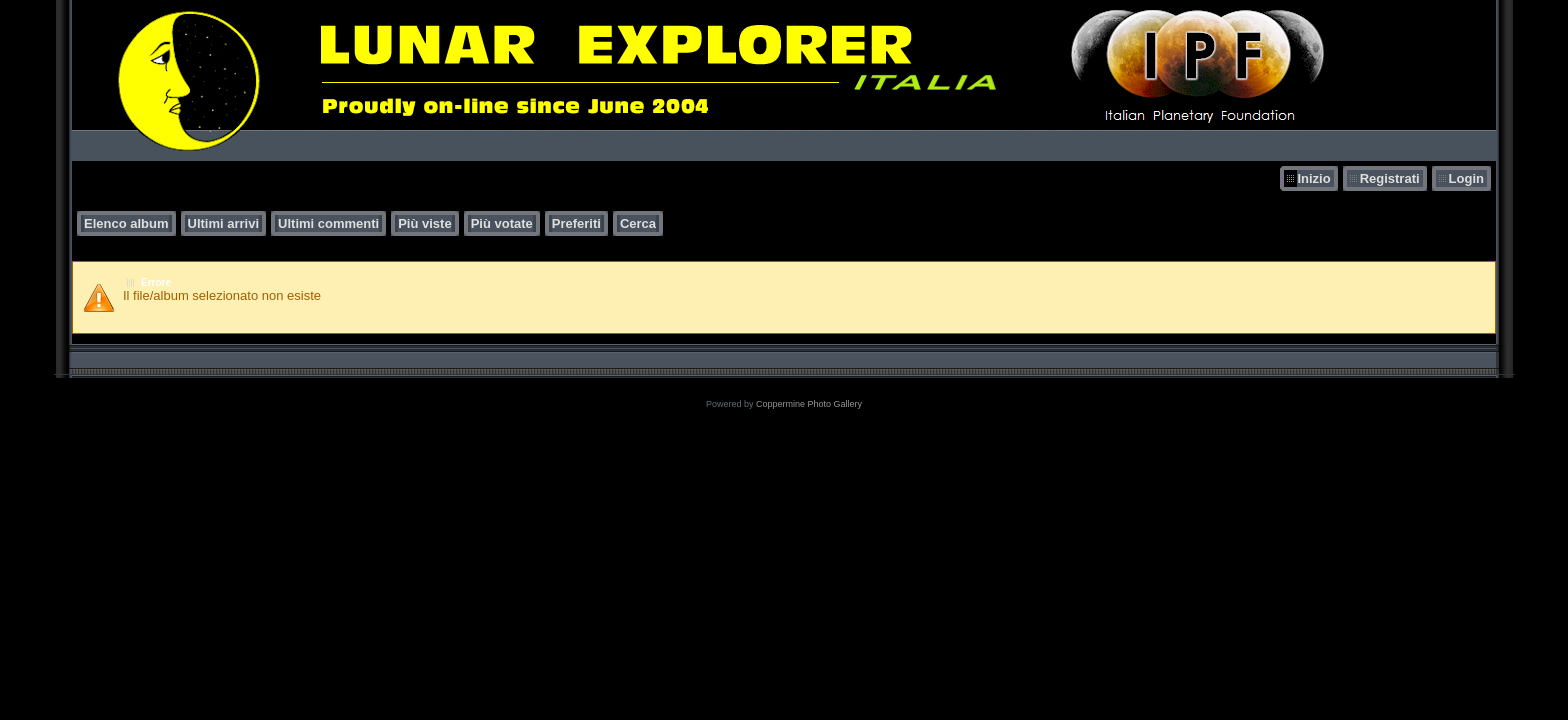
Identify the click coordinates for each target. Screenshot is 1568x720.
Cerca (638, 223)
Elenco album (126, 223)
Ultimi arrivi (224, 223)
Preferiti (576, 223)
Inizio (1313, 178)
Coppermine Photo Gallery (809, 404)
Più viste (424, 223)
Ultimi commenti (328, 223)
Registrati (1390, 178)
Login (1466, 178)
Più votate (502, 223)
